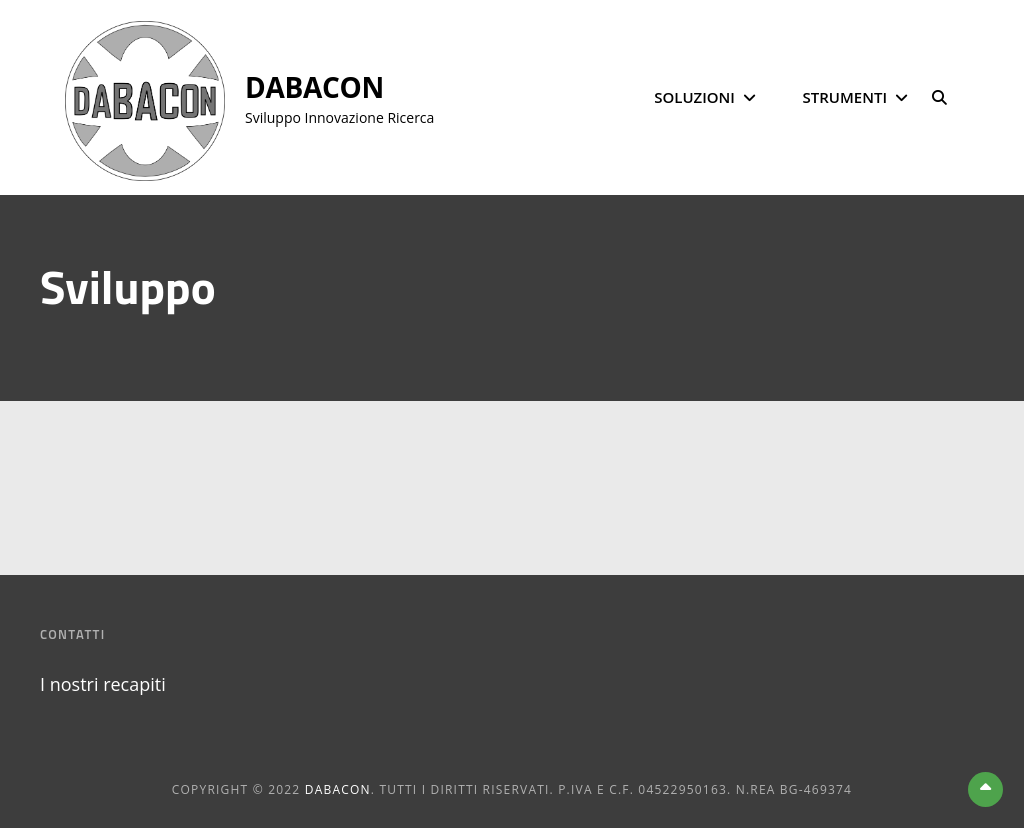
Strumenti (845, 97)
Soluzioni (694, 97)
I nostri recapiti (103, 684)
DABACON (314, 87)
